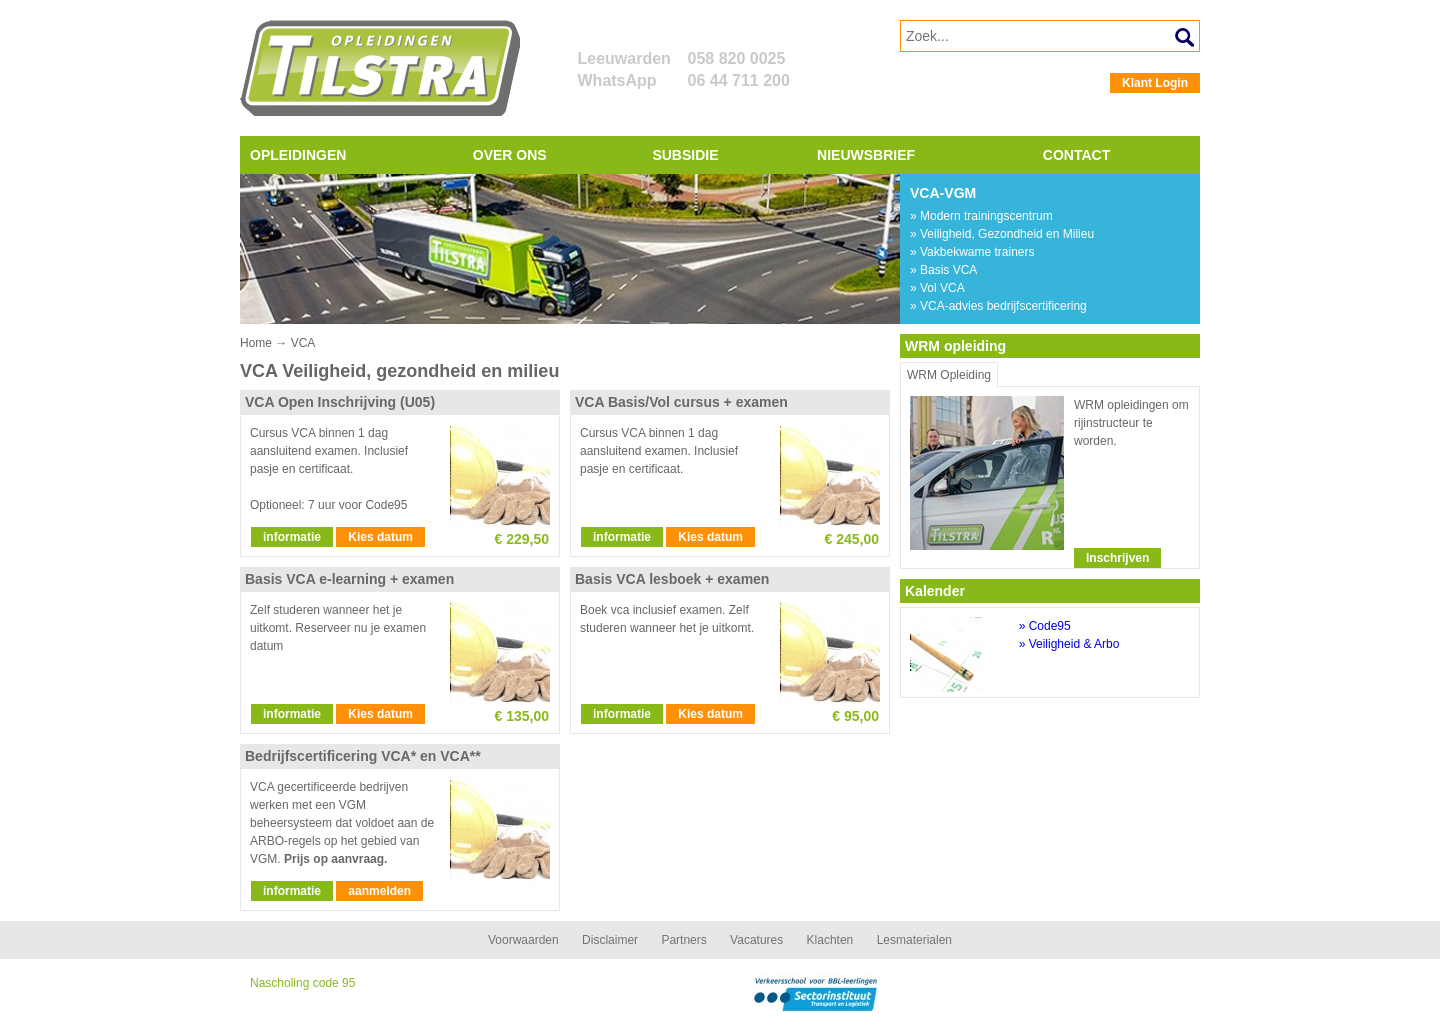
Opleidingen (298, 155)
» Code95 (1045, 626)
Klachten (830, 940)
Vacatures (756, 940)
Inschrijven (1117, 558)
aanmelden (379, 891)
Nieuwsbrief (866, 155)
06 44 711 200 (739, 80)
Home (256, 343)
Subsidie (685, 155)
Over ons (510, 155)
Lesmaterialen (914, 940)
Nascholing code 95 (302, 983)
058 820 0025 (737, 58)
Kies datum (380, 537)
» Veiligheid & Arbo (1069, 644)
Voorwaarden (523, 940)
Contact (1076, 155)
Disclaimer (610, 940)
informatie (292, 537)
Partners (683, 940)
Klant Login (1155, 83)
